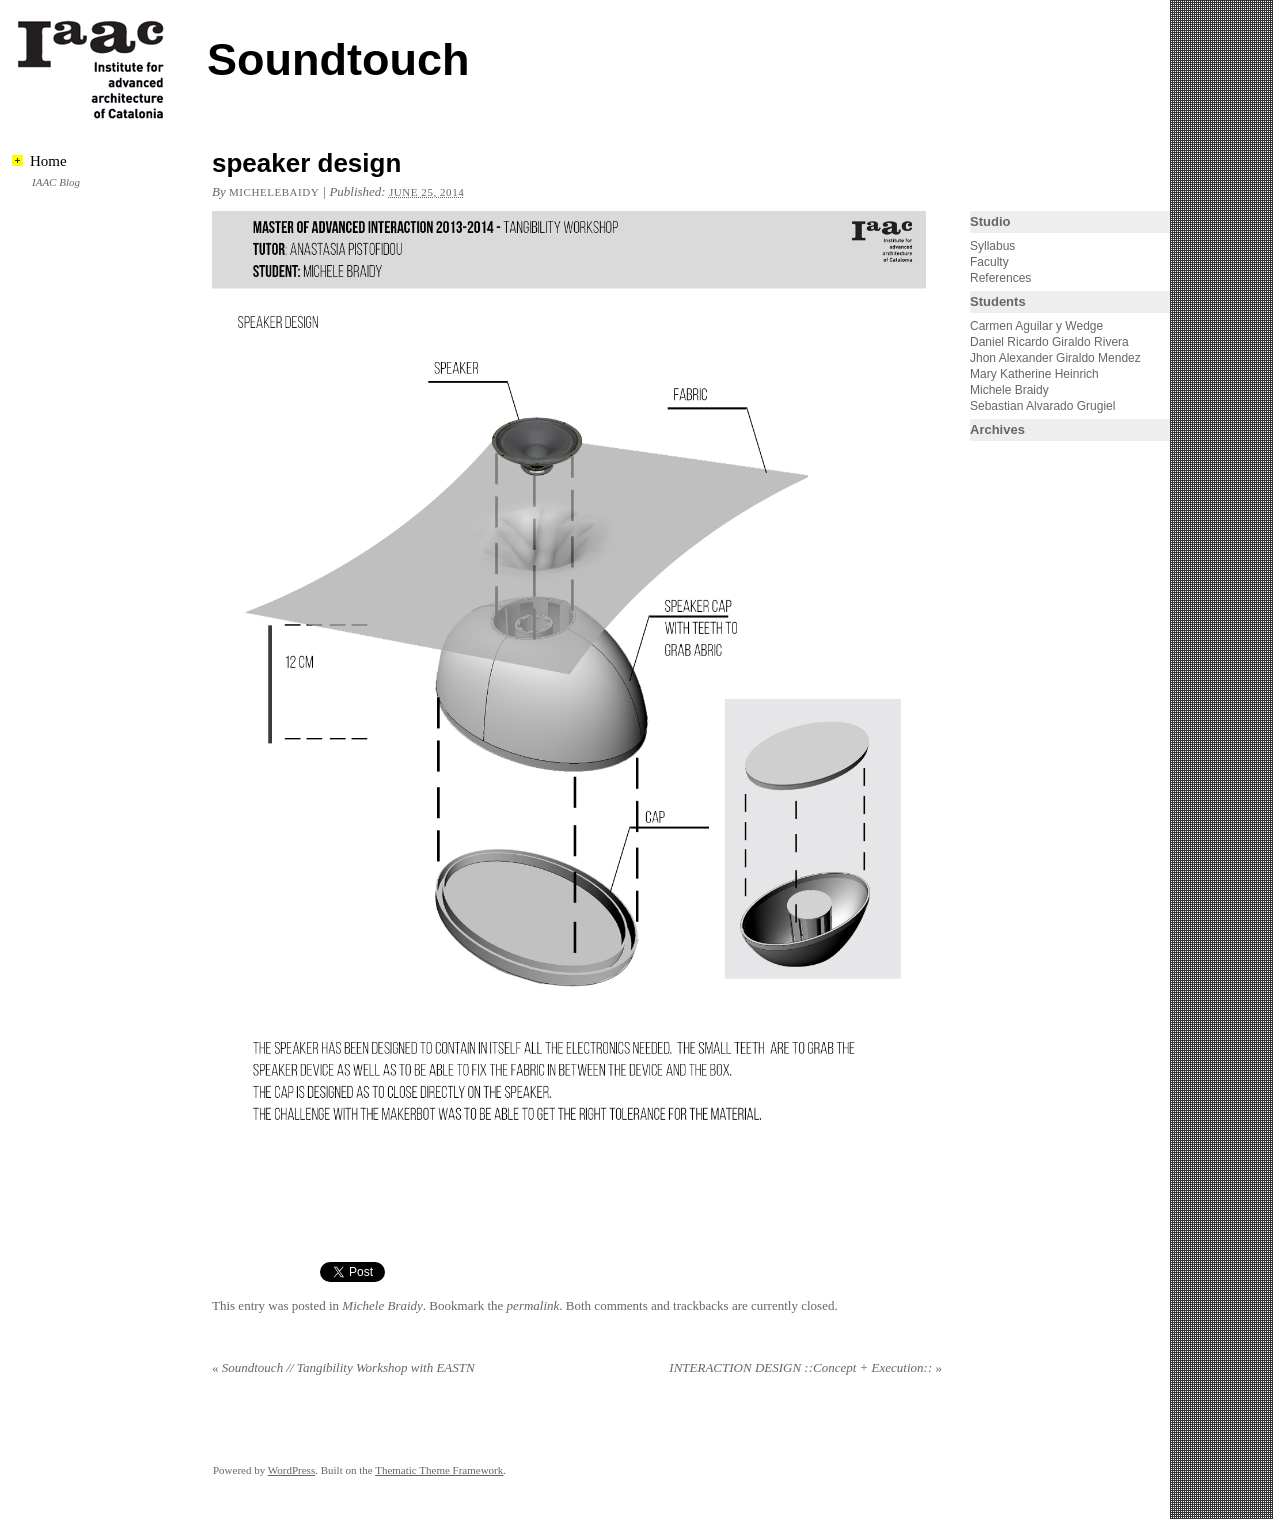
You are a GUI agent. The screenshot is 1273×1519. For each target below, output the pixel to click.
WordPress (291, 1470)
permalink (533, 1305)
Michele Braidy (382, 1305)
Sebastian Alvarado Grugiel (1042, 406)
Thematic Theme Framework (439, 1470)
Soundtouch (338, 59)
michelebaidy (274, 192)
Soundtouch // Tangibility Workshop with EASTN (343, 1367)
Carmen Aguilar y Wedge (1036, 326)
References (1000, 278)
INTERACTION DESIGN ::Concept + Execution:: (805, 1367)
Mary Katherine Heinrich (1034, 374)
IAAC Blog (56, 182)
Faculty (989, 262)
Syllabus (992, 246)
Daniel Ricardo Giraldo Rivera (1049, 342)
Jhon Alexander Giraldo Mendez (1055, 358)
